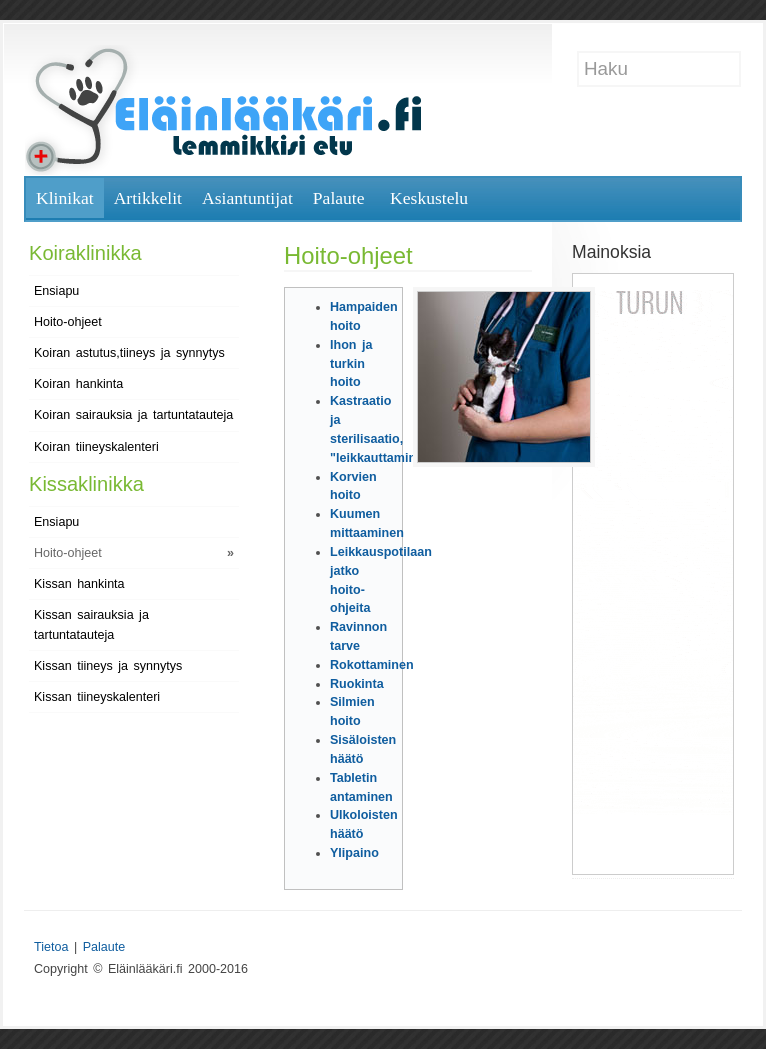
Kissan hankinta (79, 584)
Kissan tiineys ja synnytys (108, 666)
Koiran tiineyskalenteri (96, 447)
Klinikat (65, 198)
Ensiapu (56, 291)
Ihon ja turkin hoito (351, 364)
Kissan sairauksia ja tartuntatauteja (91, 625)
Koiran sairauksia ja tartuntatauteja (133, 415)
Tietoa (51, 947)
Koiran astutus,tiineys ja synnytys (129, 353)
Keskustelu (429, 198)
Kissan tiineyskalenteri (97, 697)
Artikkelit (148, 198)
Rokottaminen (372, 665)
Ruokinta (357, 684)
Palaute (339, 198)
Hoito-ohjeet (68, 322)
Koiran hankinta (78, 384)
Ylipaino (354, 853)
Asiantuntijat (247, 198)
